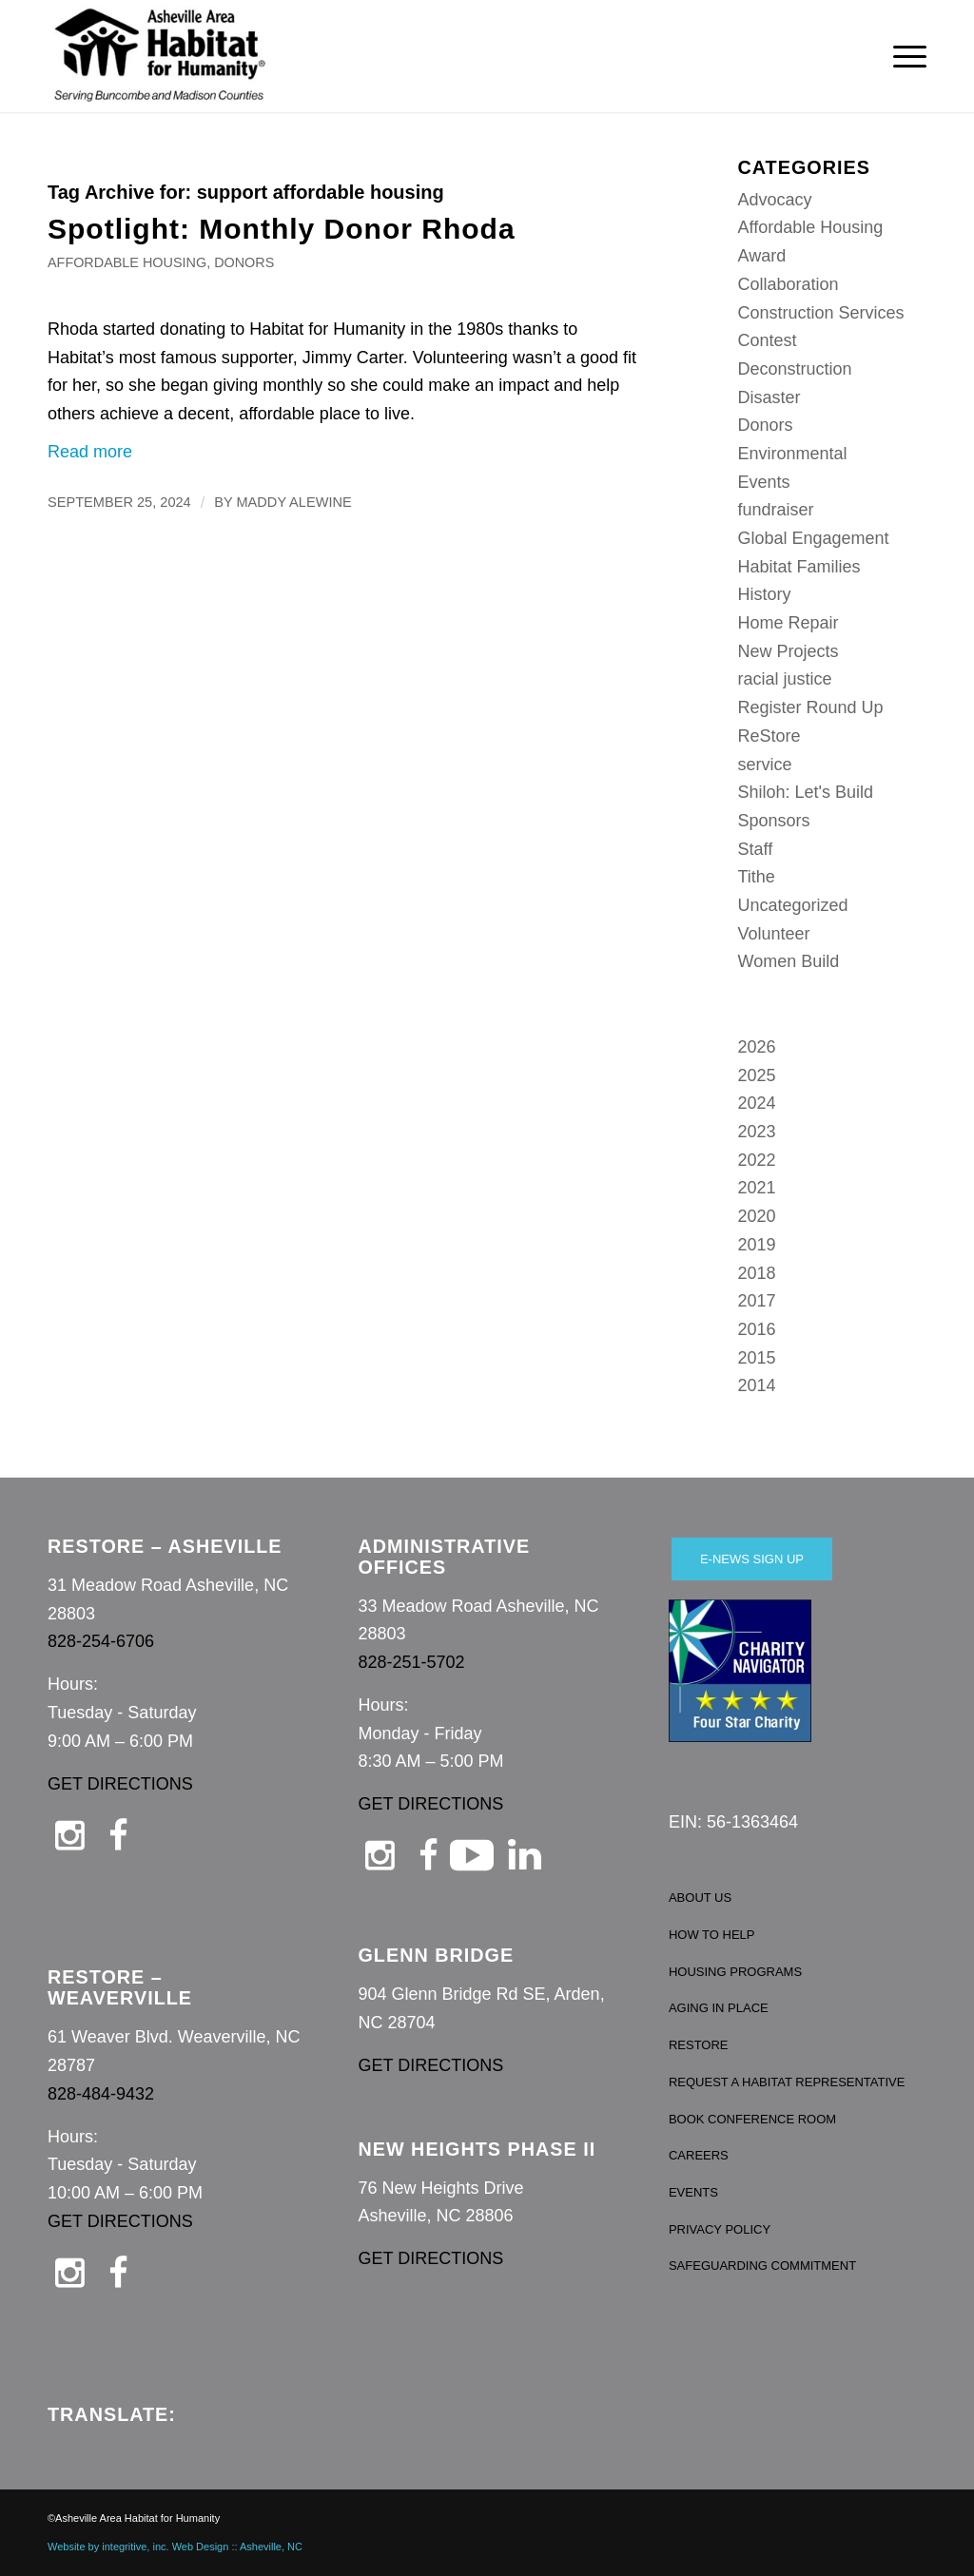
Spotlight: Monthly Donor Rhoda (282, 228)
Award (762, 255)
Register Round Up (811, 707)
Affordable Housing (127, 262)
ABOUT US (700, 1897)
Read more (90, 451)
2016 (757, 1329)
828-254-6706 (101, 1641)
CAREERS (699, 2155)
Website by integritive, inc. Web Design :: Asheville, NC (175, 2546)
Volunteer (774, 933)
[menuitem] (903, 56)
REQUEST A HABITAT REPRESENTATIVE (787, 2082)
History (764, 594)
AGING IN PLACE (719, 2008)
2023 (757, 1131)
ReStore (769, 736)
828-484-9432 (101, 2093)
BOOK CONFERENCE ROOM (752, 2119)
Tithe (756, 876)
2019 (757, 1244)
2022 (757, 1160)
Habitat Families (799, 566)
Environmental (792, 453)
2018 (757, 1273)
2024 (757, 1103)
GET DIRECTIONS (120, 1783)
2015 (757, 1357)
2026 (757, 1046)
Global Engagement (813, 538)
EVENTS (693, 2192)
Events (764, 482)
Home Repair (788, 622)
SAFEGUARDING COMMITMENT (762, 2265)
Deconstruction (795, 368)
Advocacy (775, 199)
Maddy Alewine (293, 502)
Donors (244, 262)
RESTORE (699, 2045)
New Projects (788, 651)
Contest (767, 340)
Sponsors (774, 820)
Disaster (769, 397)
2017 (757, 1300)
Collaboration (788, 284)
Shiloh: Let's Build (806, 792)
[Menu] (903, 56)
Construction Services (821, 312)
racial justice (785, 678)
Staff (755, 849)
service (765, 764)
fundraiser (776, 509)
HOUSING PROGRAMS (735, 1972)
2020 (757, 1216)
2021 (757, 1187)
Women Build (789, 961)
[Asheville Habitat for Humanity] (160, 56)
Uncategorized (793, 905)
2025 (757, 1075)
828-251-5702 (411, 1662)
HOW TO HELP (712, 1934)
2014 (757, 1385)
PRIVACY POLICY (719, 2229)
